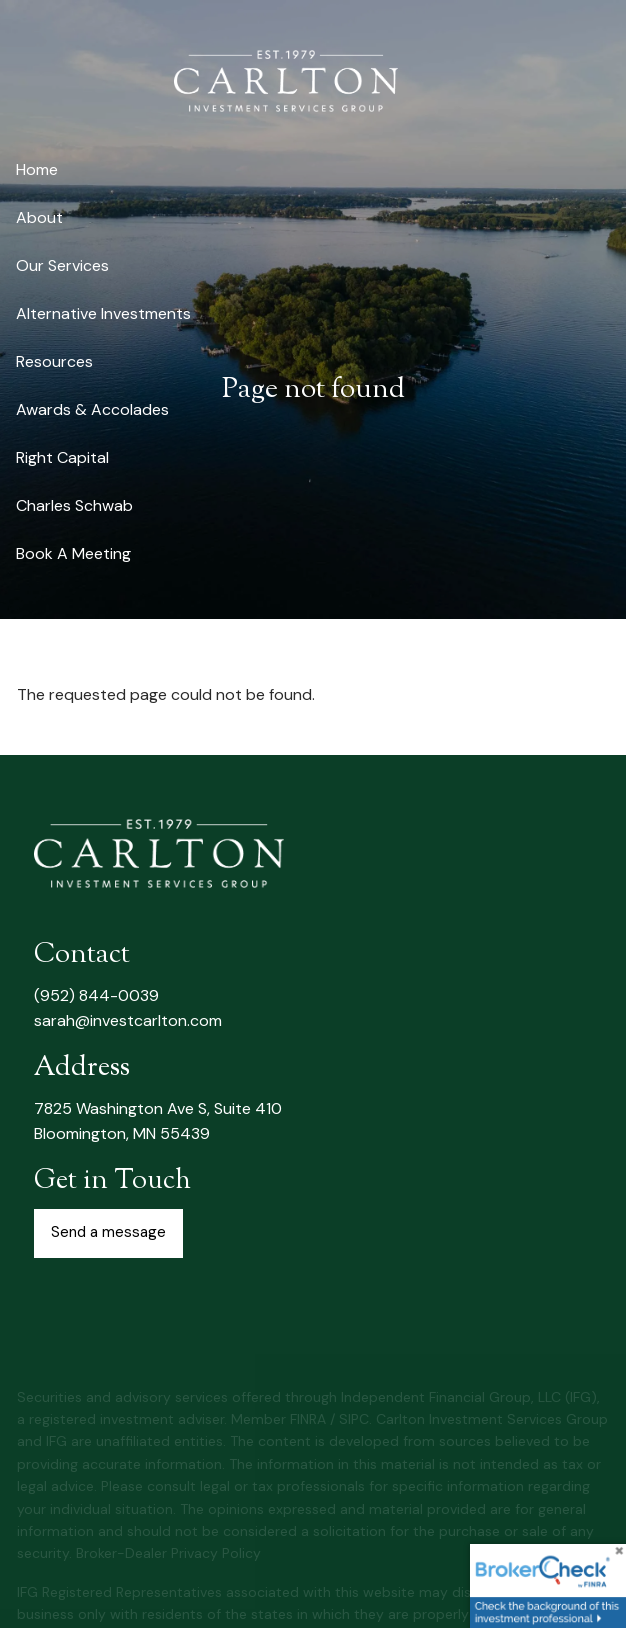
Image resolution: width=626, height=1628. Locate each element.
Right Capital (62, 457)
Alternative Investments (103, 313)
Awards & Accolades (92, 409)
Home (37, 169)
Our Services (62, 265)
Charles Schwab (74, 505)
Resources (54, 361)
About (39, 217)
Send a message (108, 1232)
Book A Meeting (73, 553)
